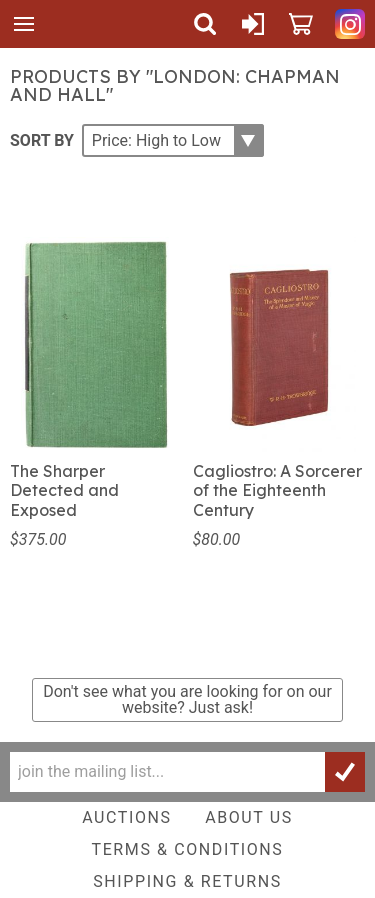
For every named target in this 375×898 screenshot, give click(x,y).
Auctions (127, 817)
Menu (24, 24)
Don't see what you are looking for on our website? (187, 699)
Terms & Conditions (188, 849)
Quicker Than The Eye (71, 24)
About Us (249, 817)
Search (205, 24)
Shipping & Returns (187, 881)
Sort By (42, 140)
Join (345, 772)
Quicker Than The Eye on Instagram (350, 24)
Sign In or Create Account (253, 24)
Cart (301, 24)
